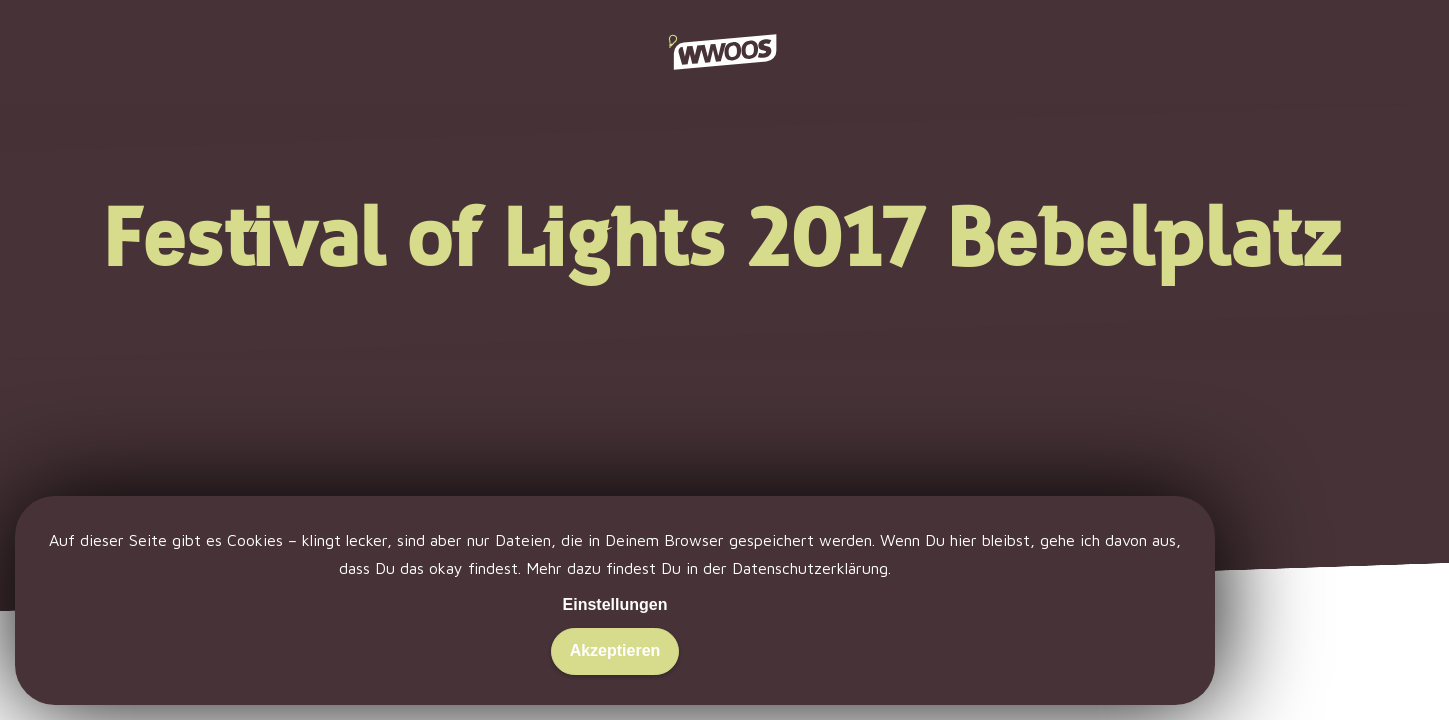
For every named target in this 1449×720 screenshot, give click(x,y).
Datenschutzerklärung (810, 568)
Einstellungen (615, 604)
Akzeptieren (615, 650)
